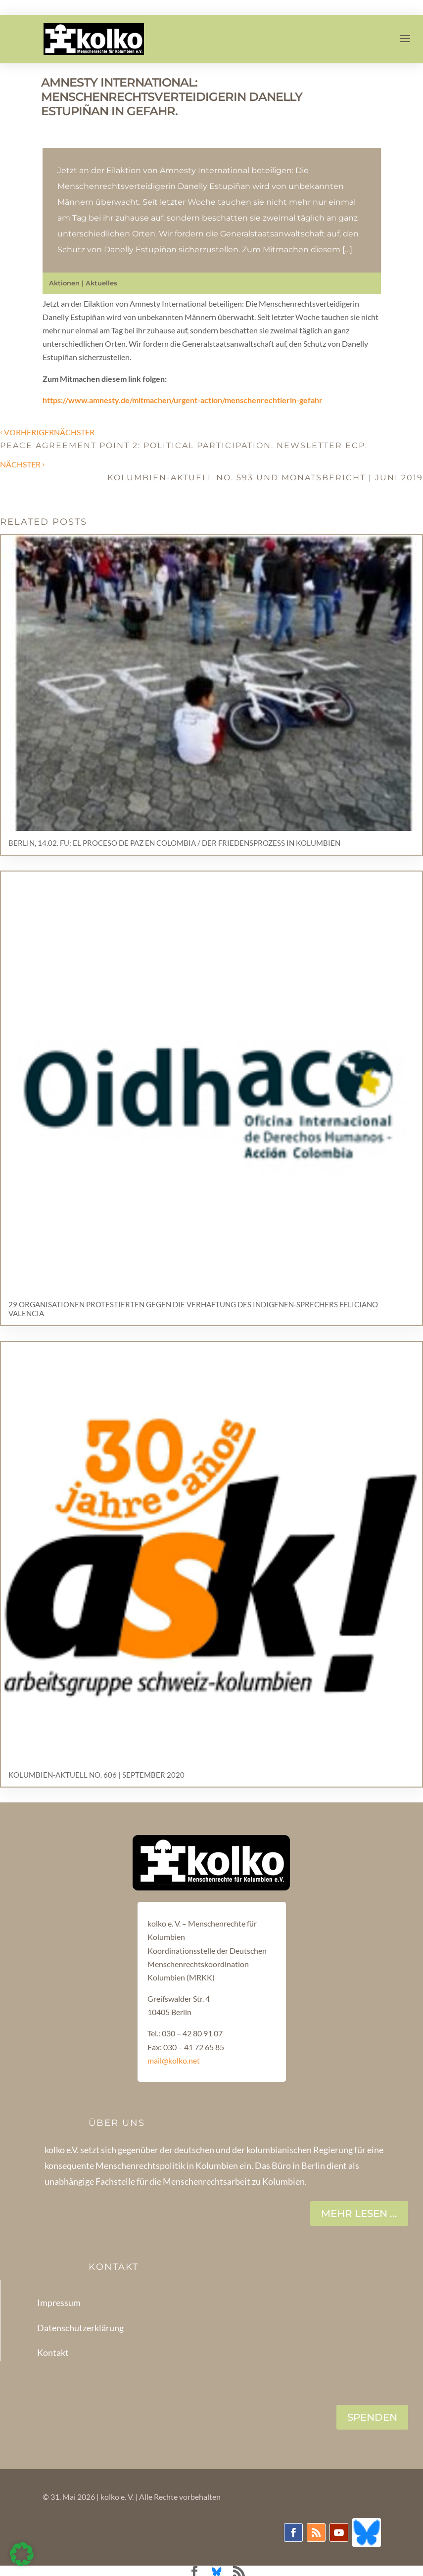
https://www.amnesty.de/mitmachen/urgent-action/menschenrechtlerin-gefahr (183, 400)
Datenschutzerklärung (80, 2327)
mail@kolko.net (173, 2060)
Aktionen (64, 283)
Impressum (59, 2302)
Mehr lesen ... (359, 2213)
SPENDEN (372, 2417)
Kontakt (53, 2352)
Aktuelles (101, 283)
